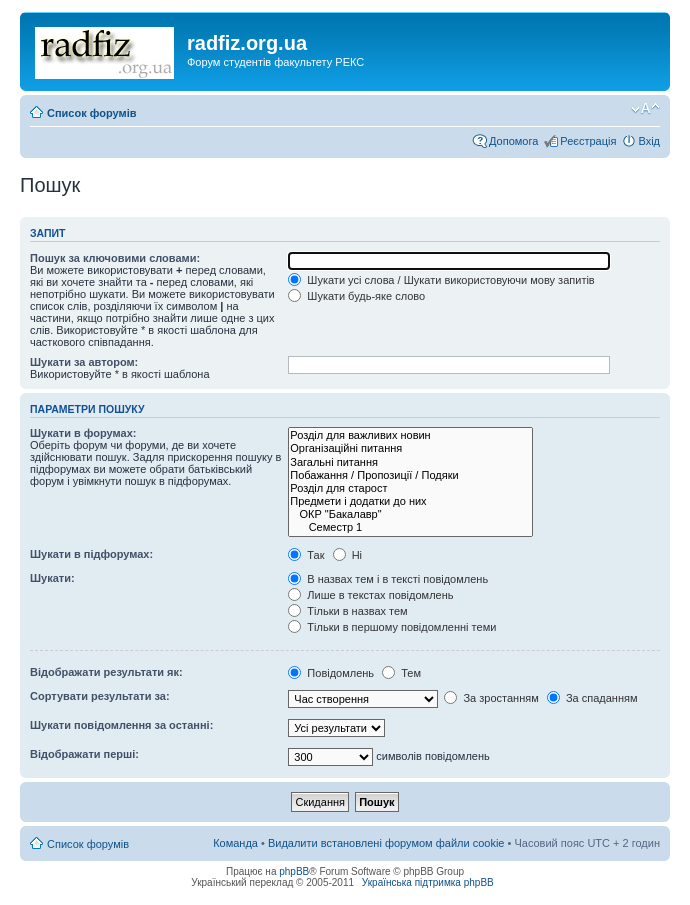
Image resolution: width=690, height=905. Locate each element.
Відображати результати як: (106, 672)
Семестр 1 (410, 527)
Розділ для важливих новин (410, 435)
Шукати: (52, 578)
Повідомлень (331, 673)
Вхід (649, 141)
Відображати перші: (84, 754)
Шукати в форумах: (83, 433)
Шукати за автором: (84, 362)
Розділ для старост (410, 488)
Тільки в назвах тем (347, 611)
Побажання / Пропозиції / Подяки (410, 475)
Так (306, 555)
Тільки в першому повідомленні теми (392, 627)
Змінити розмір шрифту (645, 109)
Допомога (513, 141)
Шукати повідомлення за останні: (121, 725)
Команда (235, 843)
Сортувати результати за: (100, 696)
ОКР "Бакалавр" (410, 514)
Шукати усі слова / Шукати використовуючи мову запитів (441, 280)
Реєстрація (588, 141)
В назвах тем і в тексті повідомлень (388, 579)
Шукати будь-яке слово (356, 296)
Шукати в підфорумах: (91, 554)
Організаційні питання (410, 448)
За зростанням (491, 698)
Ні (347, 555)
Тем (401, 673)
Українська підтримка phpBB (428, 882)
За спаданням (592, 698)
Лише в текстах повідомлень (370, 595)
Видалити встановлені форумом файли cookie (386, 843)
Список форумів (91, 113)
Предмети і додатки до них (410, 501)
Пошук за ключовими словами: (115, 258)
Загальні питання (410, 462)
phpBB (294, 871)
